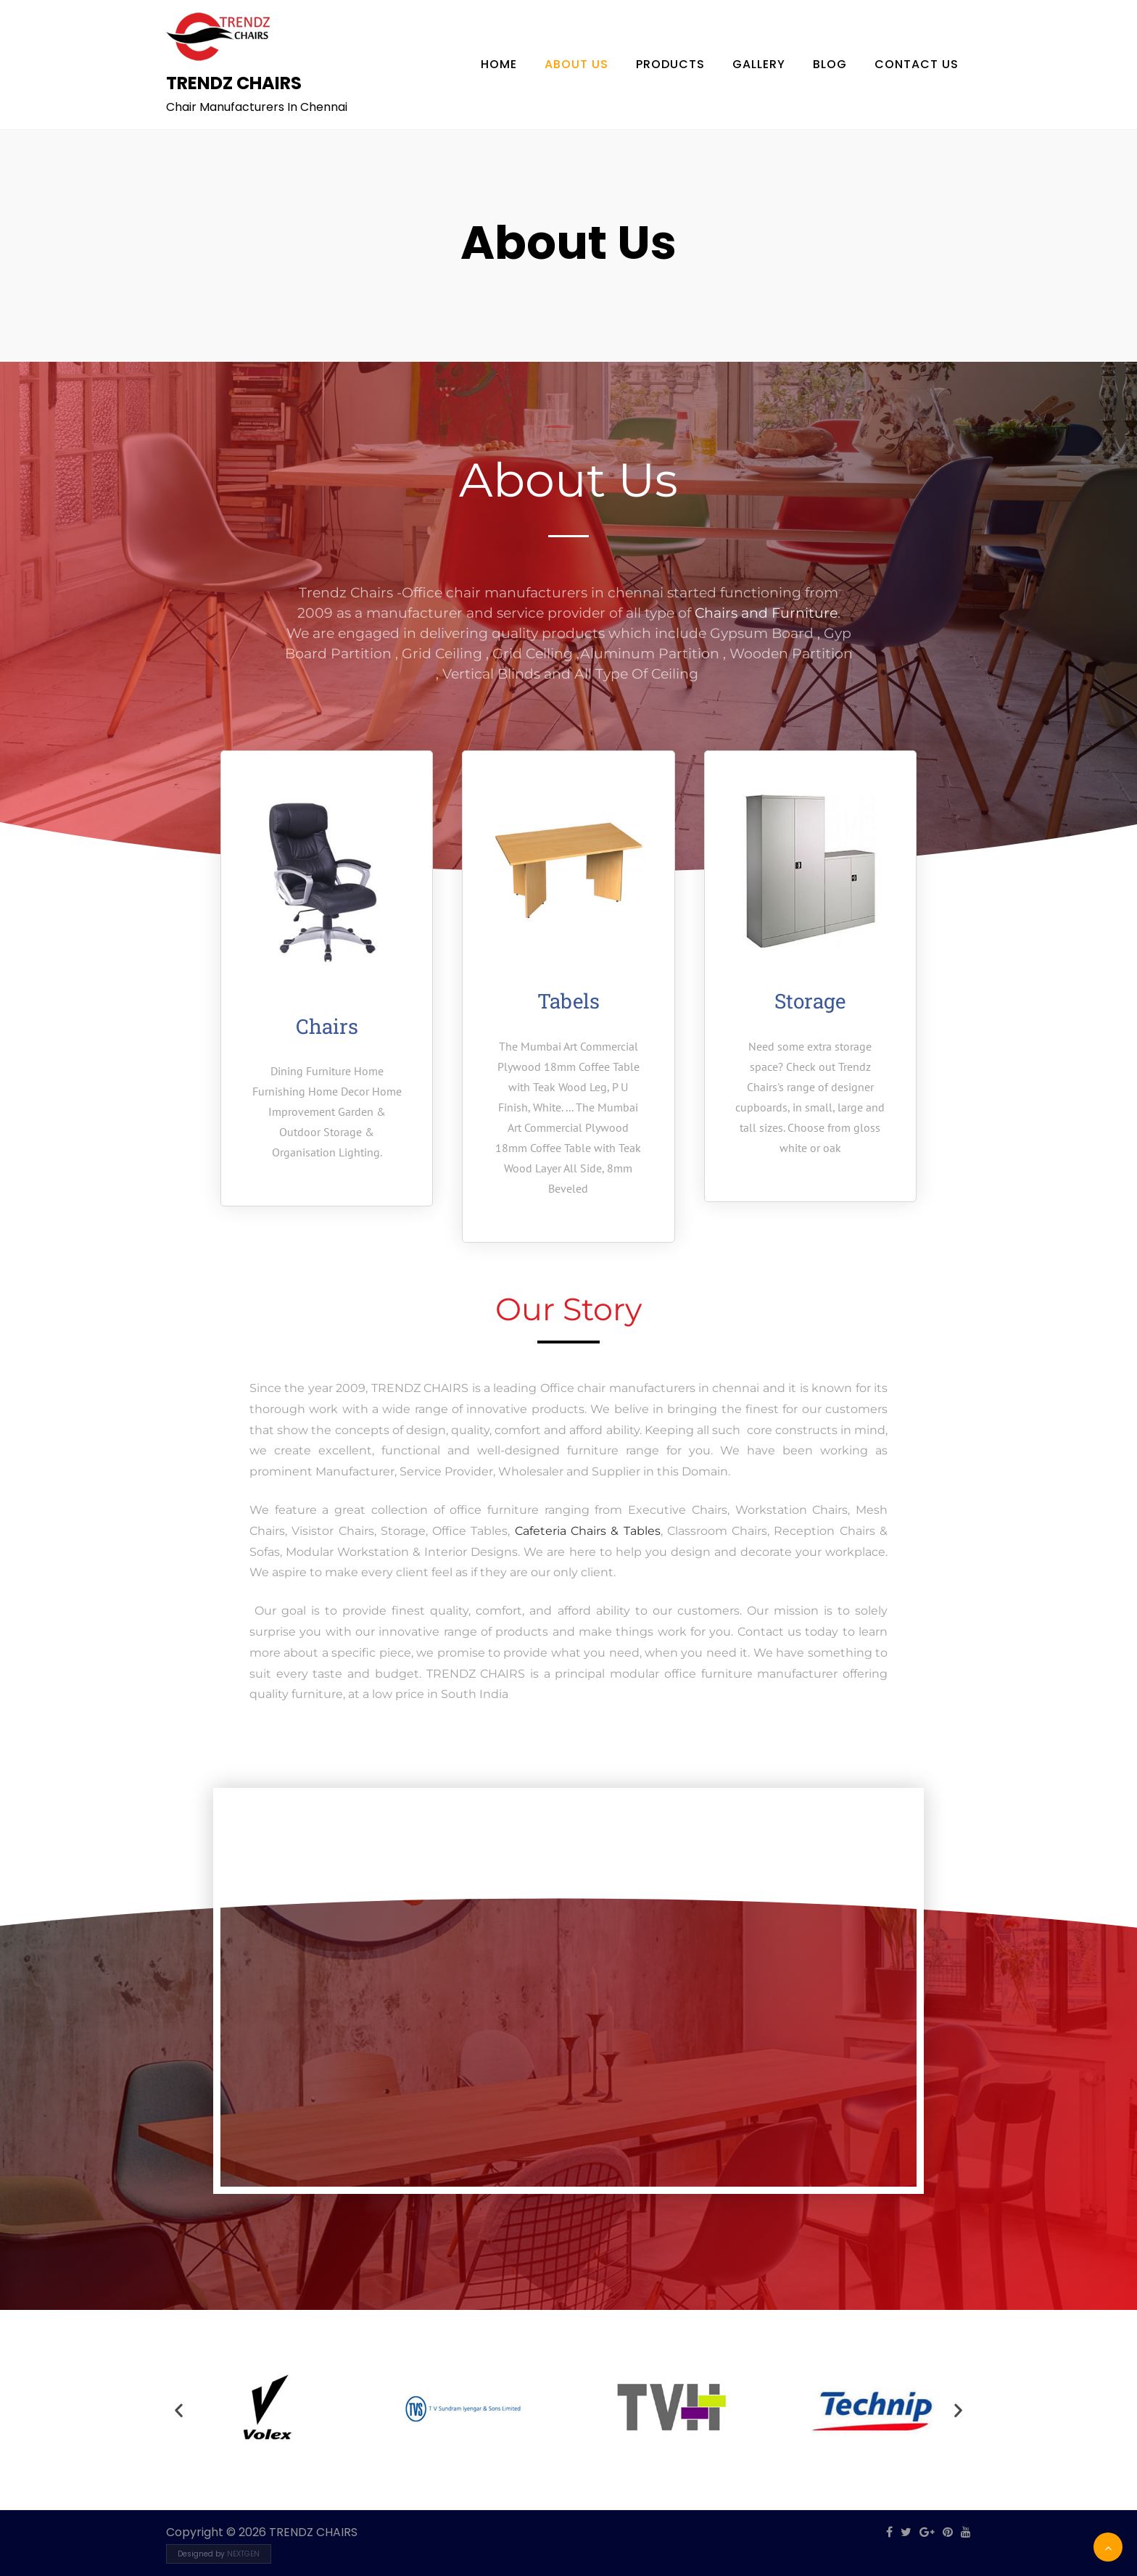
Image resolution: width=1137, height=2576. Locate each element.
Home (499, 64)
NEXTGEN (243, 2553)
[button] (179, 2410)
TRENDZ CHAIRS (234, 83)
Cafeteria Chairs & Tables (585, 1531)
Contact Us (917, 64)
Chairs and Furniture (766, 613)
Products (670, 64)
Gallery (758, 64)
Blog (830, 64)
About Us (576, 64)
